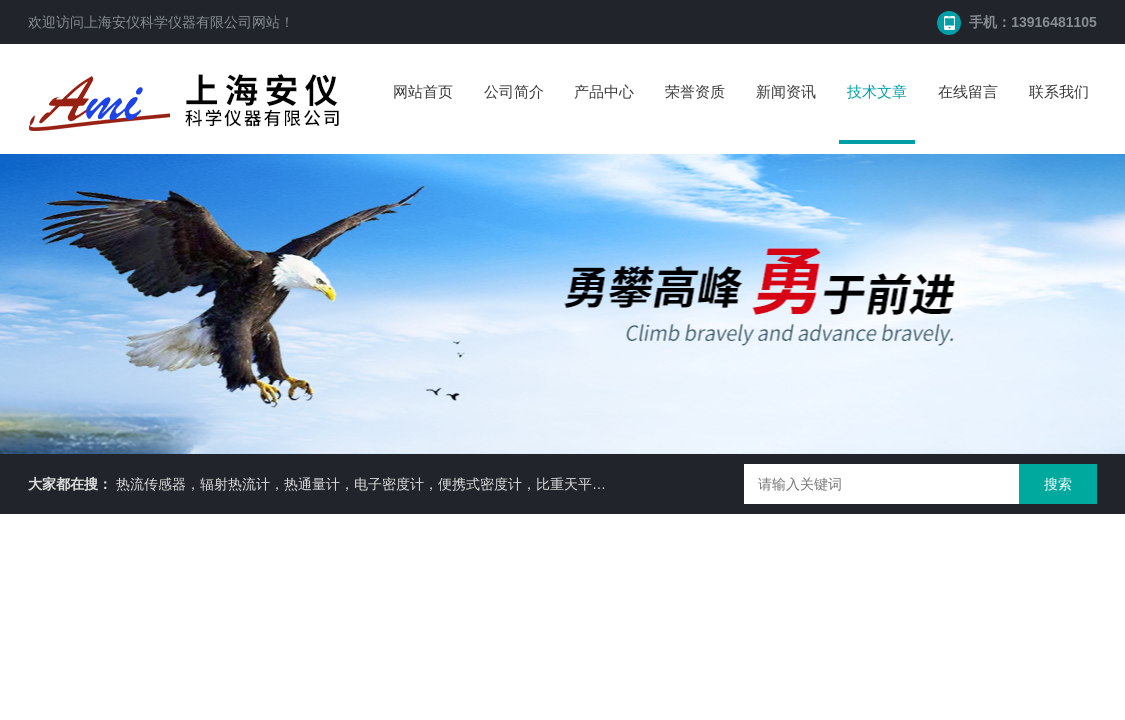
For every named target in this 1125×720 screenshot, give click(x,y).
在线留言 (968, 91)
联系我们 (1059, 91)
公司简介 (514, 91)
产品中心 (604, 91)
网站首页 (423, 91)
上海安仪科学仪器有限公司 (168, 22)
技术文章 (877, 91)
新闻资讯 (786, 91)
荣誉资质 (695, 91)
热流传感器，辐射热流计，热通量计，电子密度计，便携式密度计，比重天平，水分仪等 (389, 484)
